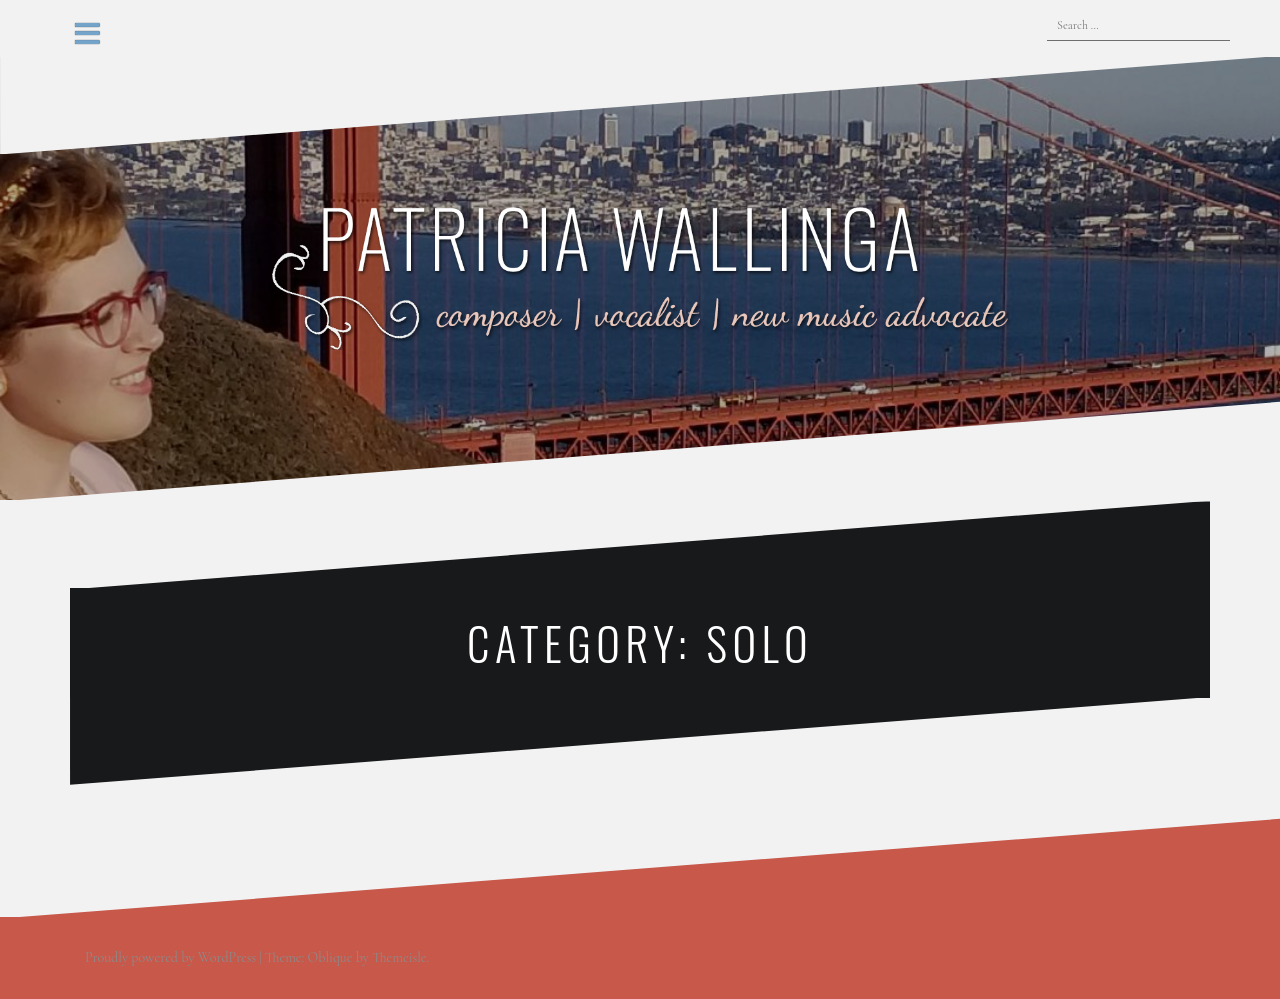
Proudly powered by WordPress (170, 957)
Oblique (330, 957)
